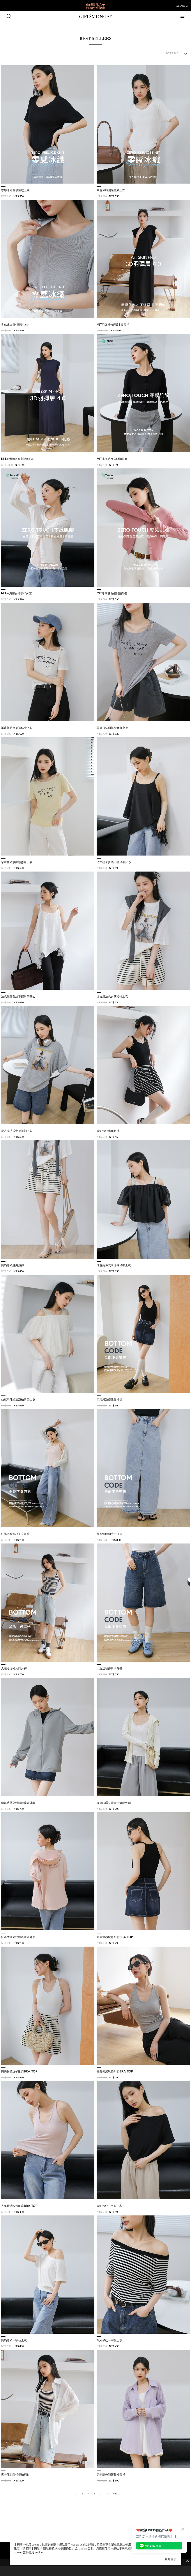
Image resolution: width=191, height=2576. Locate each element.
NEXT (117, 2493)
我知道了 (170, 2559)
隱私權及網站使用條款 (57, 2548)
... (100, 2493)
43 (107, 2493)
